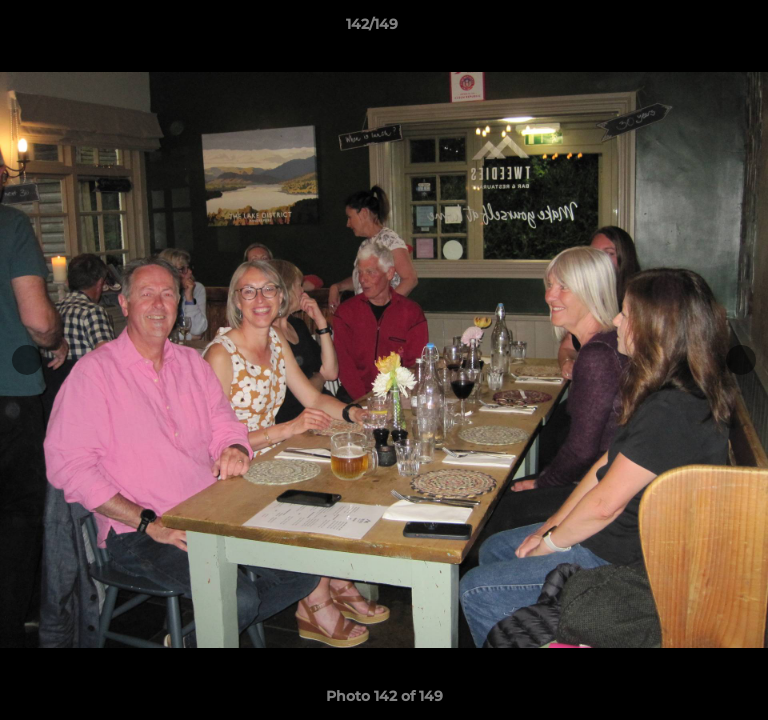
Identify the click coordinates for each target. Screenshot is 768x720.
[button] (696, 29)
